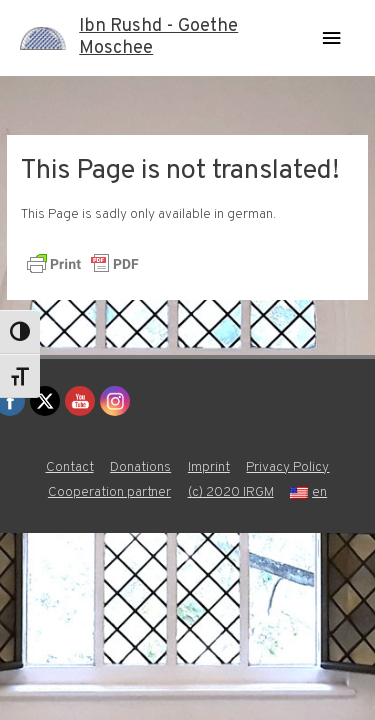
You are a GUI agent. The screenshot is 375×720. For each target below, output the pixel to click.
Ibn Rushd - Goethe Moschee (158, 37)
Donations (140, 467)
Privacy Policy (287, 467)
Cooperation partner (109, 492)
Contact (70, 467)
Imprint (209, 467)
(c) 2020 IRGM (231, 492)
